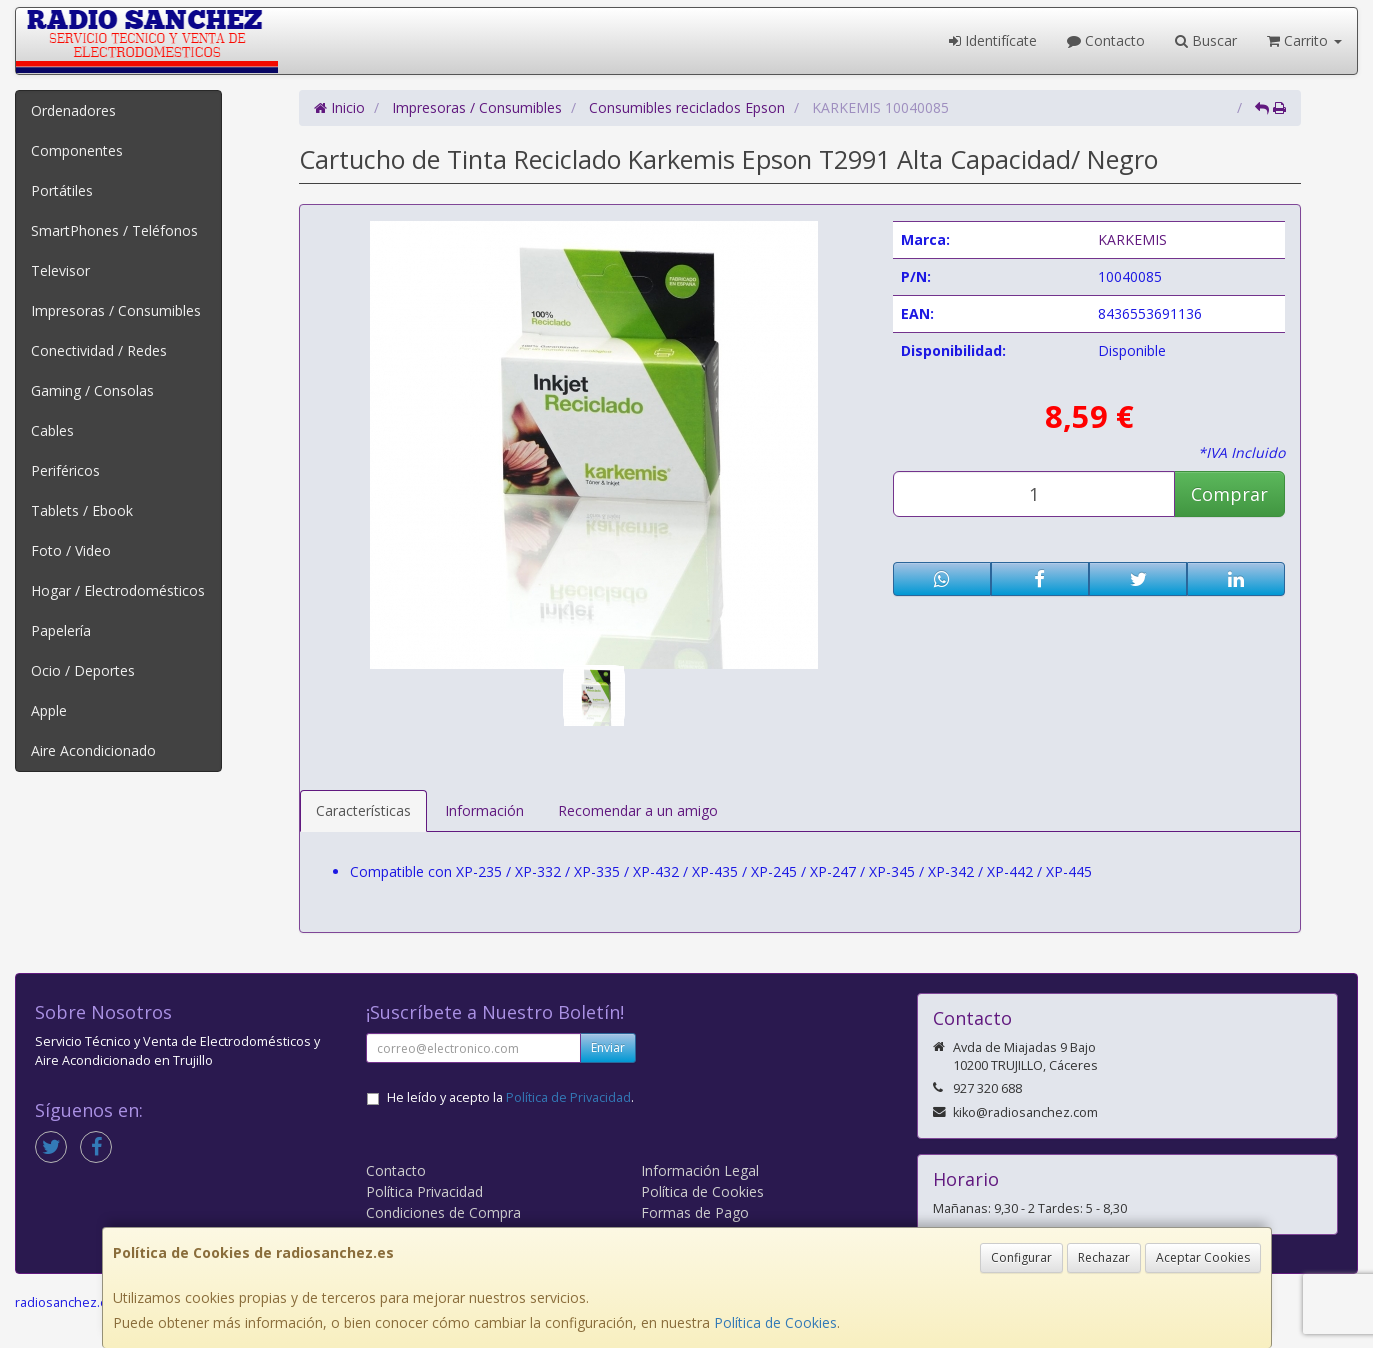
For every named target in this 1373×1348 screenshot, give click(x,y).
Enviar (608, 1047)
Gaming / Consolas (92, 390)
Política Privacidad (424, 1191)
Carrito (1304, 40)
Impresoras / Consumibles (116, 310)
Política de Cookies (775, 1322)
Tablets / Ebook (82, 510)
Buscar (1206, 40)
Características (363, 810)
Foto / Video (71, 550)
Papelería (61, 630)
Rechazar (1104, 1257)
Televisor (60, 270)
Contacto (1106, 40)
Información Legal (700, 1170)
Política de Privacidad (568, 1097)
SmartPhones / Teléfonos (114, 230)
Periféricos (65, 470)
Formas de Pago (695, 1212)
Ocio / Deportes (83, 670)
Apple (49, 710)
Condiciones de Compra (443, 1212)
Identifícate (993, 40)
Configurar (1021, 1257)
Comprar (1229, 494)
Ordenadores (73, 110)
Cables (52, 430)
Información (484, 810)
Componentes (77, 150)
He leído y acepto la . (510, 1097)
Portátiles (62, 190)
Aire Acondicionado (93, 750)
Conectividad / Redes (99, 350)
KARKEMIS (1132, 239)
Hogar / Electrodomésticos (118, 590)
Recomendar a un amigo (638, 810)
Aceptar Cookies (1203, 1257)
